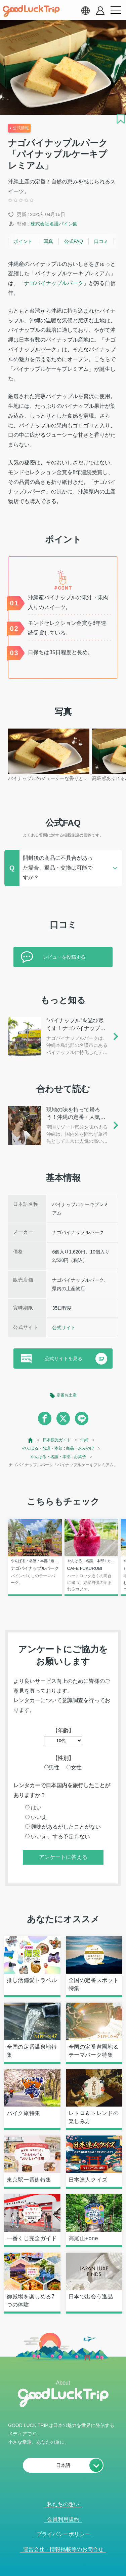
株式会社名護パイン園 (54, 223)
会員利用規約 (63, 2519)
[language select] (85, 10)
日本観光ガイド (57, 1440)
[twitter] (63, 1418)
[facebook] (44, 1418)
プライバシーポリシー (63, 2534)
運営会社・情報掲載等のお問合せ (63, 2549)
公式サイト (64, 1327)
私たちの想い (63, 2504)
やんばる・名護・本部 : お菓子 (58, 1456)
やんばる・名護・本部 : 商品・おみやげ (58, 1448)
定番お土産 (66, 1395)
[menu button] (115, 10)
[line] (81, 1418)
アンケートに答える (63, 1857)
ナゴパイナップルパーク (53, 283)
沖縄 (84, 1440)
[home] (31, 11)
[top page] (30, 1440)
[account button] (100, 10)
